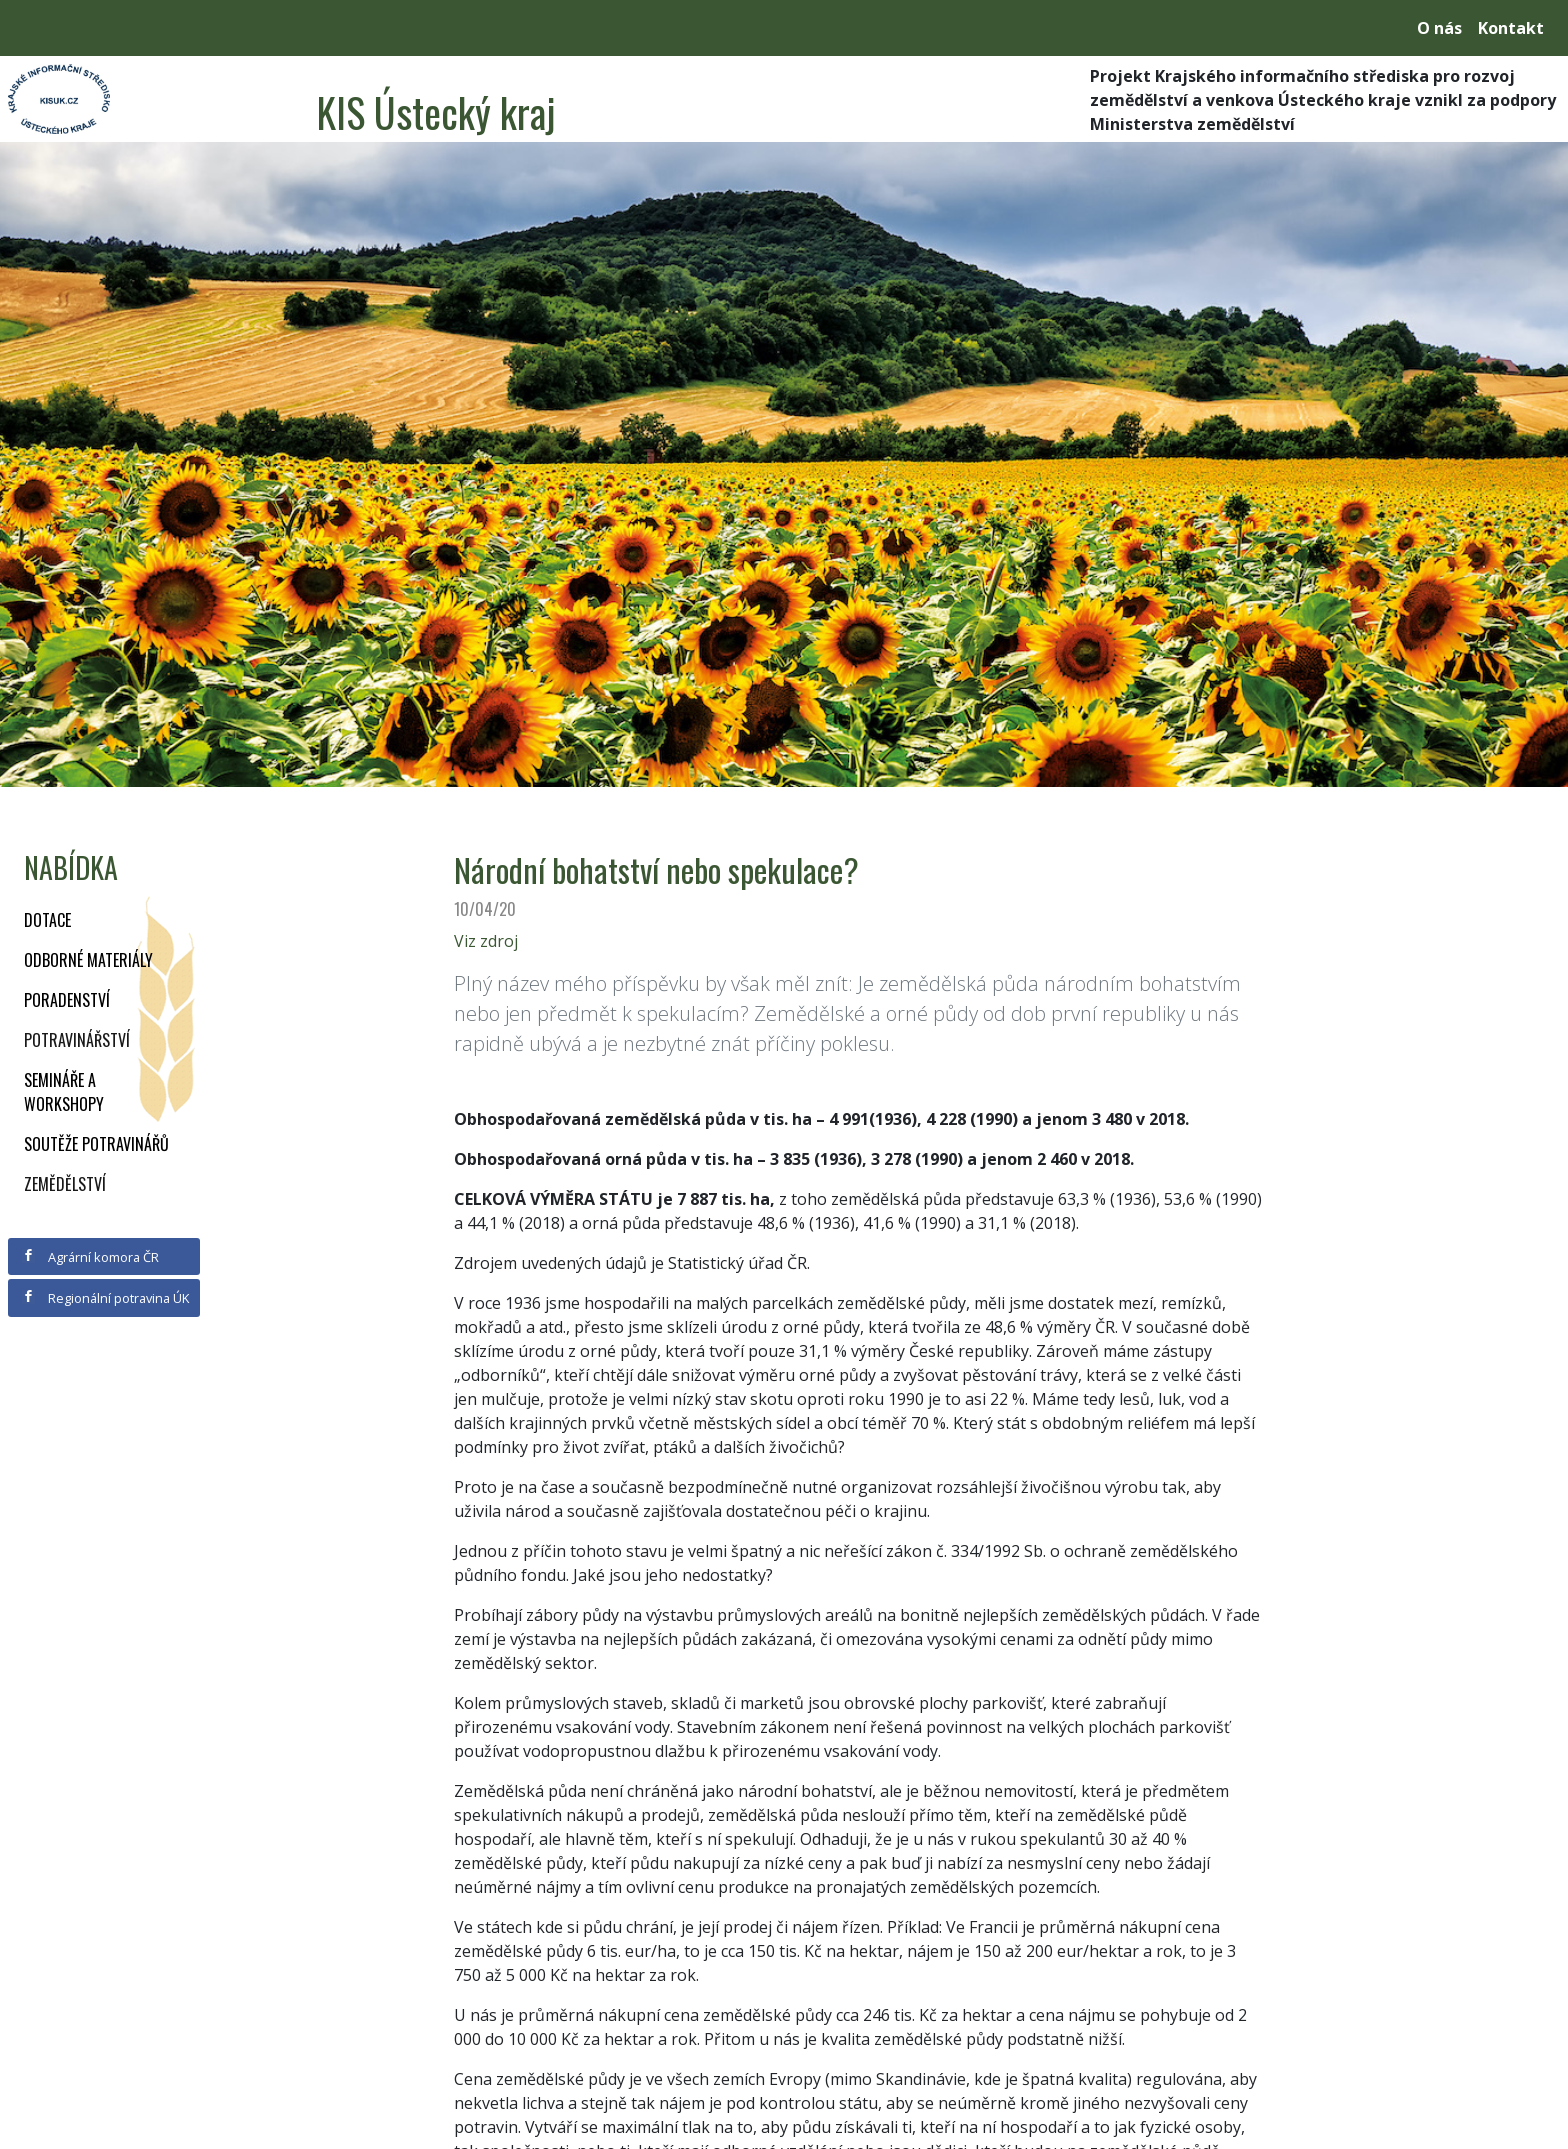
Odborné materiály (88, 960)
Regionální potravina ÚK (105, 1298)
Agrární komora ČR (90, 1257)
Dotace (47, 920)
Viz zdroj (486, 941)
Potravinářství (77, 1040)
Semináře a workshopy (64, 1092)
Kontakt (1511, 28)
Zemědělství (65, 1184)
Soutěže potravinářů (96, 1144)
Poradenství (67, 1000)
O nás (1439, 28)
